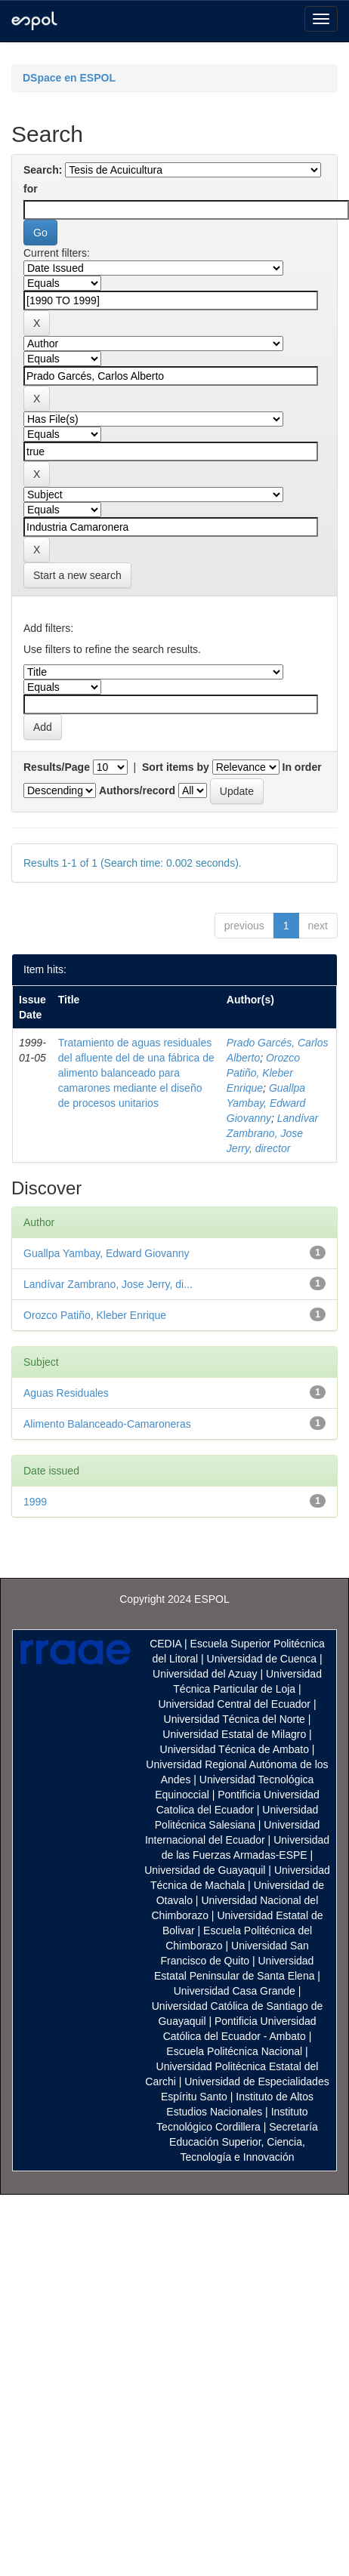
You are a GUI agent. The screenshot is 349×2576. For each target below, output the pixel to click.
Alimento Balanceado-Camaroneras (107, 1424)
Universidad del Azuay (205, 1674)
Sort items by (175, 767)
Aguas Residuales (66, 1393)
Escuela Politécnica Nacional (234, 2051)
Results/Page (56, 767)
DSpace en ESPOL (69, 78)
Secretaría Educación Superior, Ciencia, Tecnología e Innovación (243, 2142)
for (30, 189)
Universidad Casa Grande (236, 1991)
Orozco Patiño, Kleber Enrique (263, 1073)
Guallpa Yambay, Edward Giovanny (266, 1103)
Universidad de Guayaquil (204, 1870)
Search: (42, 170)
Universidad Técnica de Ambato (234, 1749)
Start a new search (77, 575)
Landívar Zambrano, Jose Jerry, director (272, 1133)
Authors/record (137, 790)
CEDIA (165, 1644)
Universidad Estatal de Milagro (234, 1734)
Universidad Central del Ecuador (234, 1704)
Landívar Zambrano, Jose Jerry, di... (108, 1284)
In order (302, 767)
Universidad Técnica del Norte (234, 1719)
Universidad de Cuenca (262, 1659)
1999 (35, 1502)
